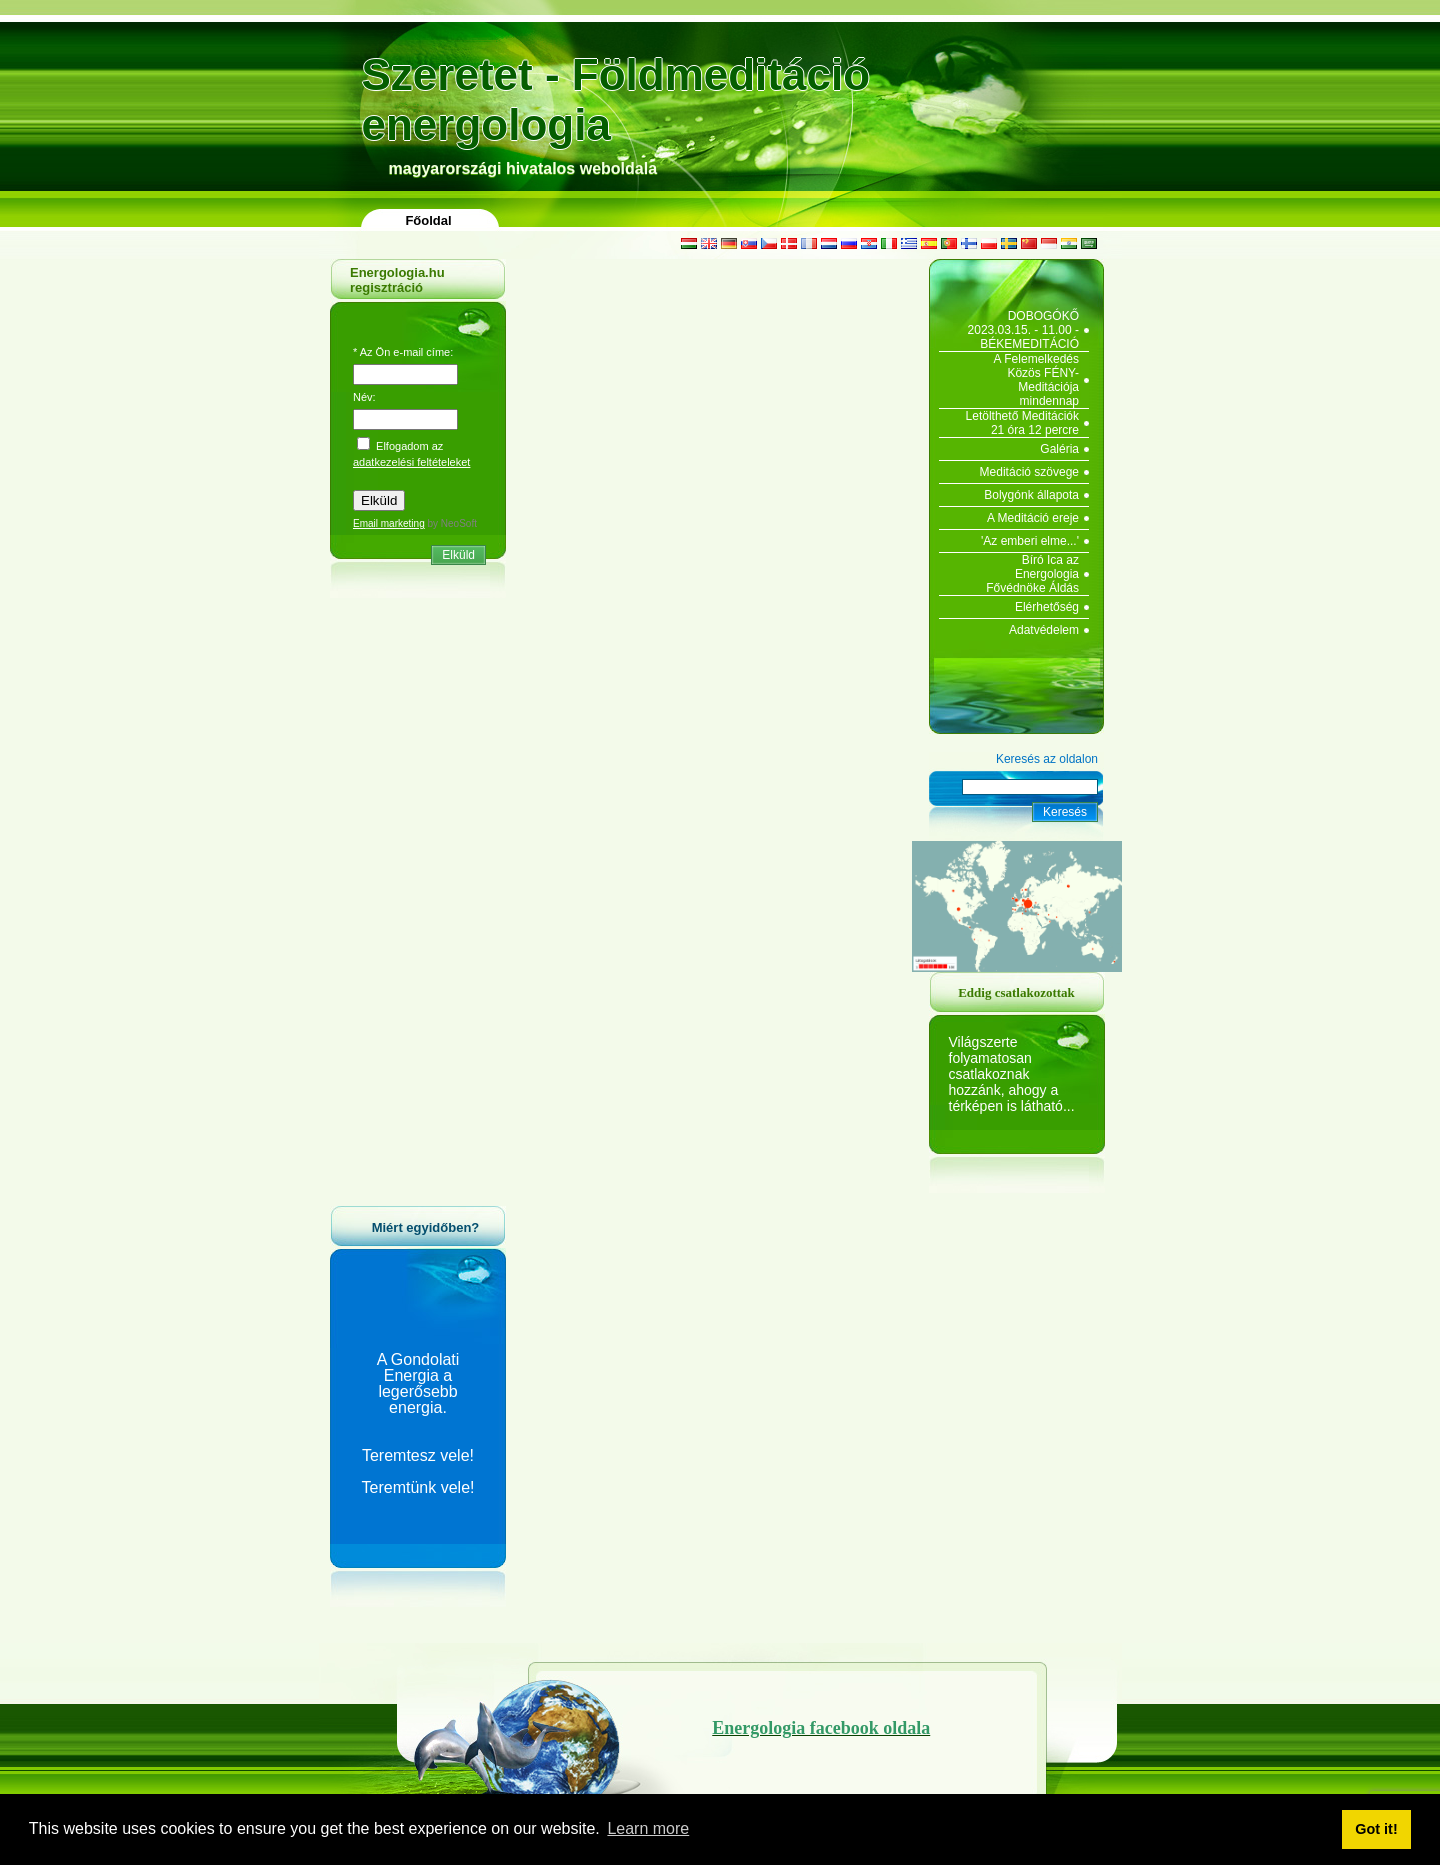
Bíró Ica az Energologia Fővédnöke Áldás (1032, 574)
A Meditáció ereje (1033, 518)
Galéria (1059, 449)
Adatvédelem (1044, 630)
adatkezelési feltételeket (411, 462)
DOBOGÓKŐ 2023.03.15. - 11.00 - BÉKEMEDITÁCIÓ (1023, 330)
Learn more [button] (648, 1828)
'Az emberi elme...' (1030, 541)
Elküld (458, 555)
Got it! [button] (1376, 1829)
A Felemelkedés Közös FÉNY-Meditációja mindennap (1036, 380)
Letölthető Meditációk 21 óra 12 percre (1022, 423)
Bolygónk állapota (1031, 495)
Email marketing (389, 523)
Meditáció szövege (1029, 472)
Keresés (1065, 812)
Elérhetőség (1047, 607)
